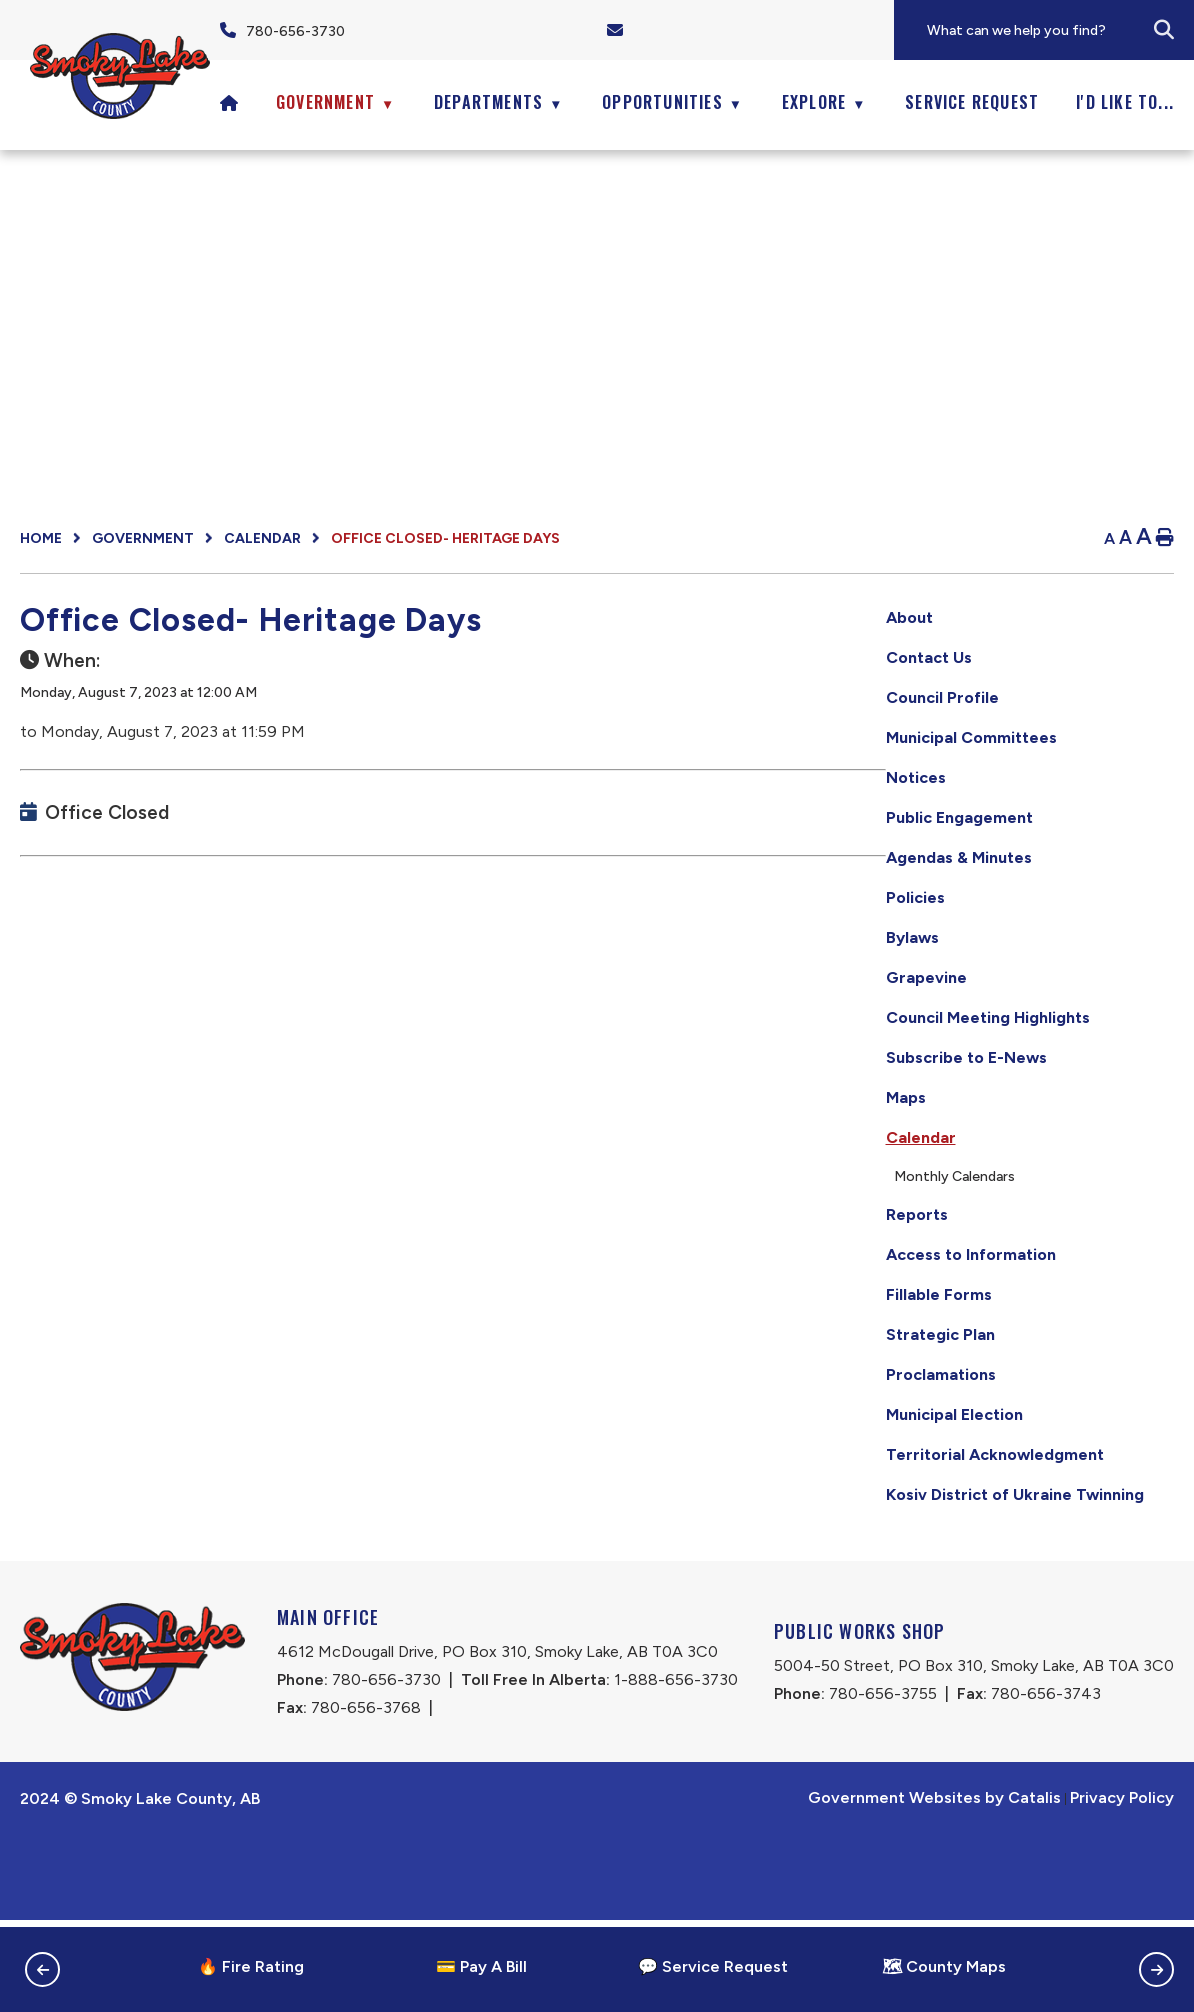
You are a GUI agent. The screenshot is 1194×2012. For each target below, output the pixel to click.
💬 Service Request (713, 1966)
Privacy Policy (1122, 1889)
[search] (1059, 30)
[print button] (1165, 538)
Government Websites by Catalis (934, 1889)
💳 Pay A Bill (481, 1966)
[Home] (229, 102)
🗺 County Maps (944, 1966)
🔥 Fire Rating (251, 1966)
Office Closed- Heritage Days (445, 538)
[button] (1164, 30)
